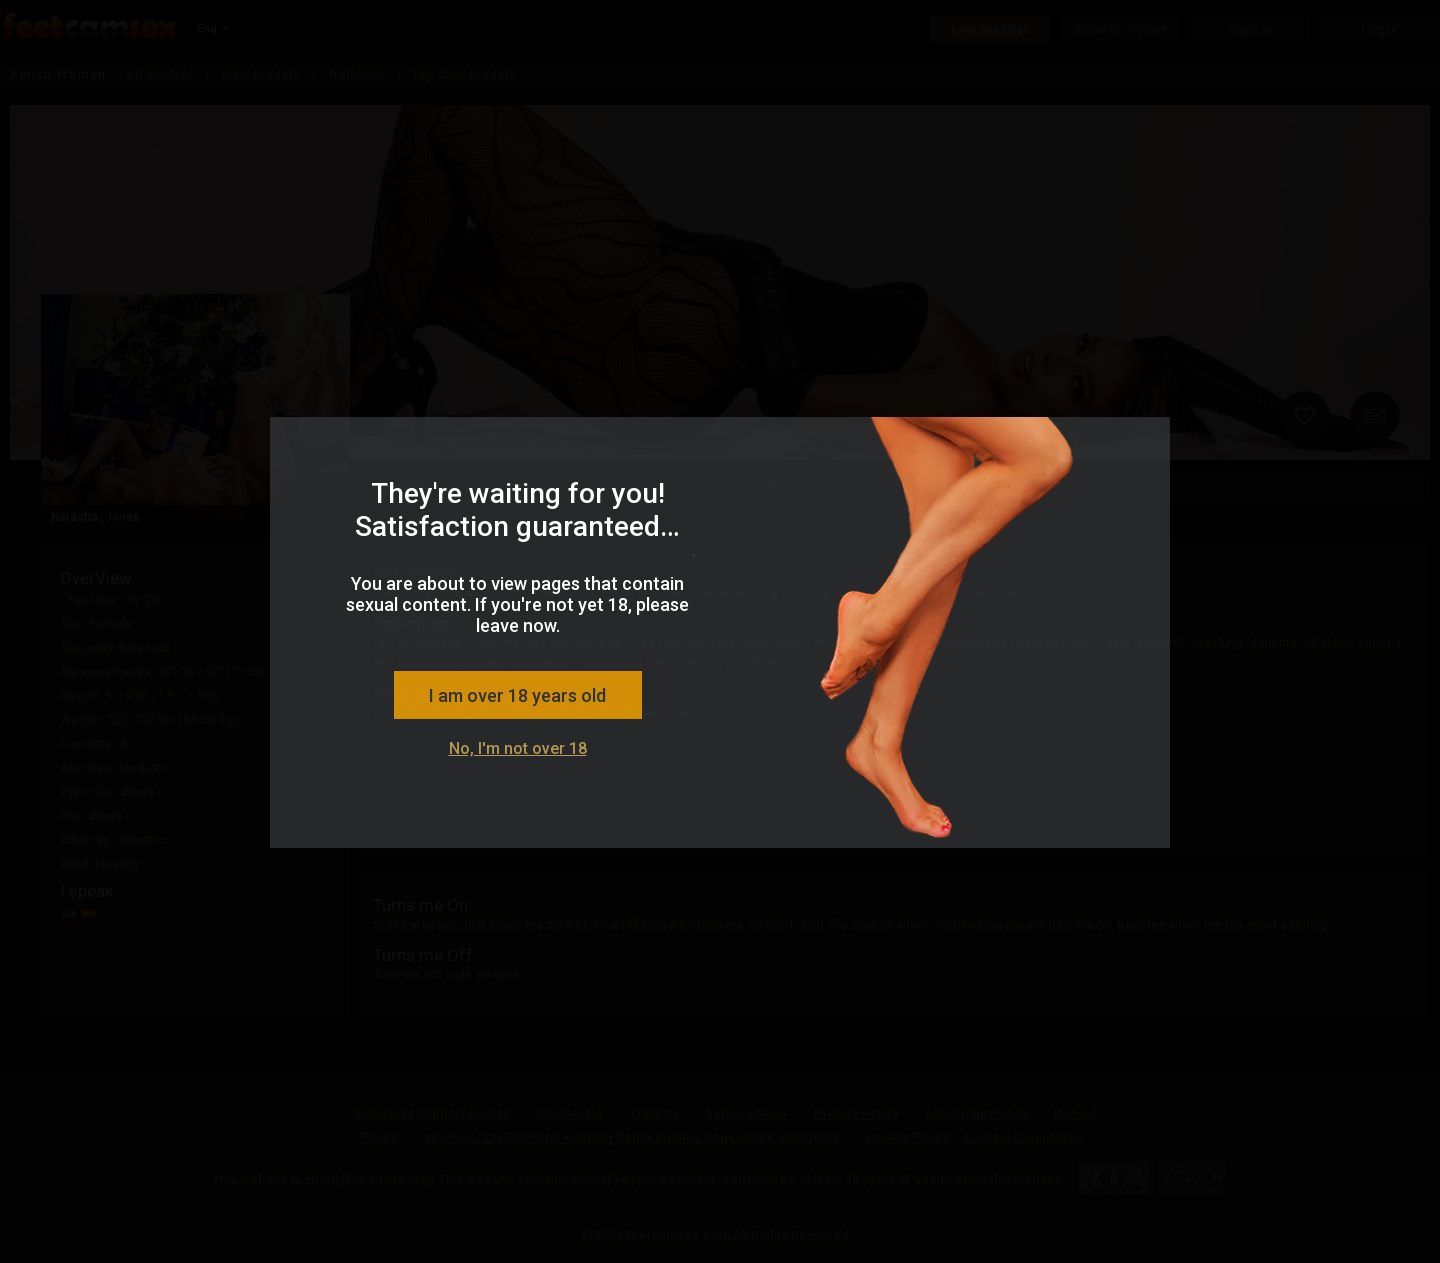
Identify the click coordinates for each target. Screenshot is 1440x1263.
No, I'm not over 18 (518, 748)
